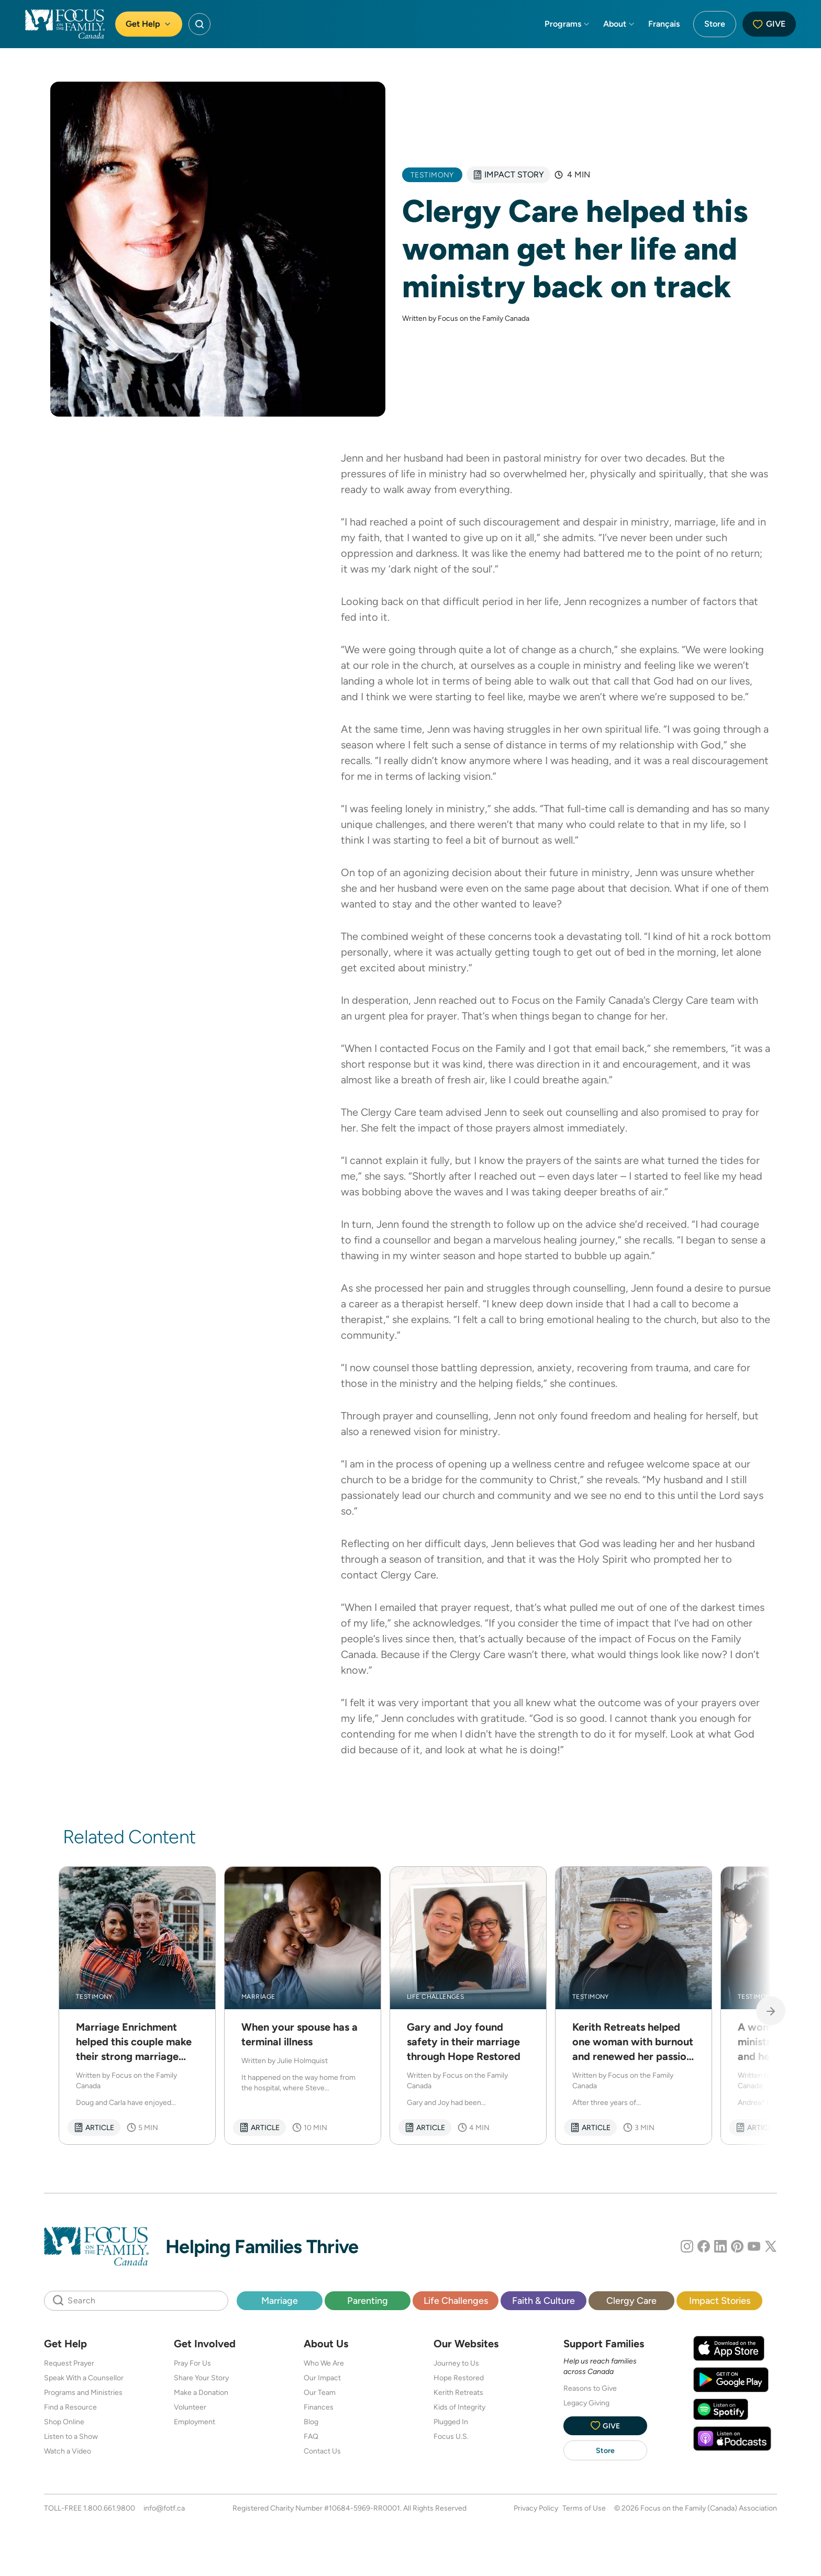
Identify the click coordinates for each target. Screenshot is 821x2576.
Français (664, 24)
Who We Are (324, 2363)
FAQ (311, 2436)
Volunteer (190, 2407)
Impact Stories (719, 2300)
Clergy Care (680, 1000)
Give (769, 24)
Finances (319, 2407)
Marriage (279, 2300)
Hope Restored (459, 2377)
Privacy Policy (536, 2508)
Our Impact (322, 2377)
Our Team (320, 2392)
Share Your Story (201, 2377)
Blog (311, 2421)
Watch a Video (67, 2451)
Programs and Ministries (83, 2392)
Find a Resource (70, 2407)
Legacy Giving (586, 2403)
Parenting (367, 2300)
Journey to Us (456, 2363)
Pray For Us (192, 2363)
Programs (568, 24)
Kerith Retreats (458, 2392)
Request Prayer (69, 2363)
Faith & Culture (543, 2300)
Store (714, 24)
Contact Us (322, 2451)
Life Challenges (456, 2300)
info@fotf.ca (164, 2508)
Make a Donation (201, 2392)
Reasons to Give (590, 2388)
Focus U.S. (451, 2436)
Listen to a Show (71, 2436)
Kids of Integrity (459, 2407)
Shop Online (64, 2421)
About (619, 24)
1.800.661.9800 (109, 2508)
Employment (194, 2421)
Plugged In (451, 2421)
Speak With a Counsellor (84, 2377)
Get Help (149, 24)
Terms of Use (584, 2508)
